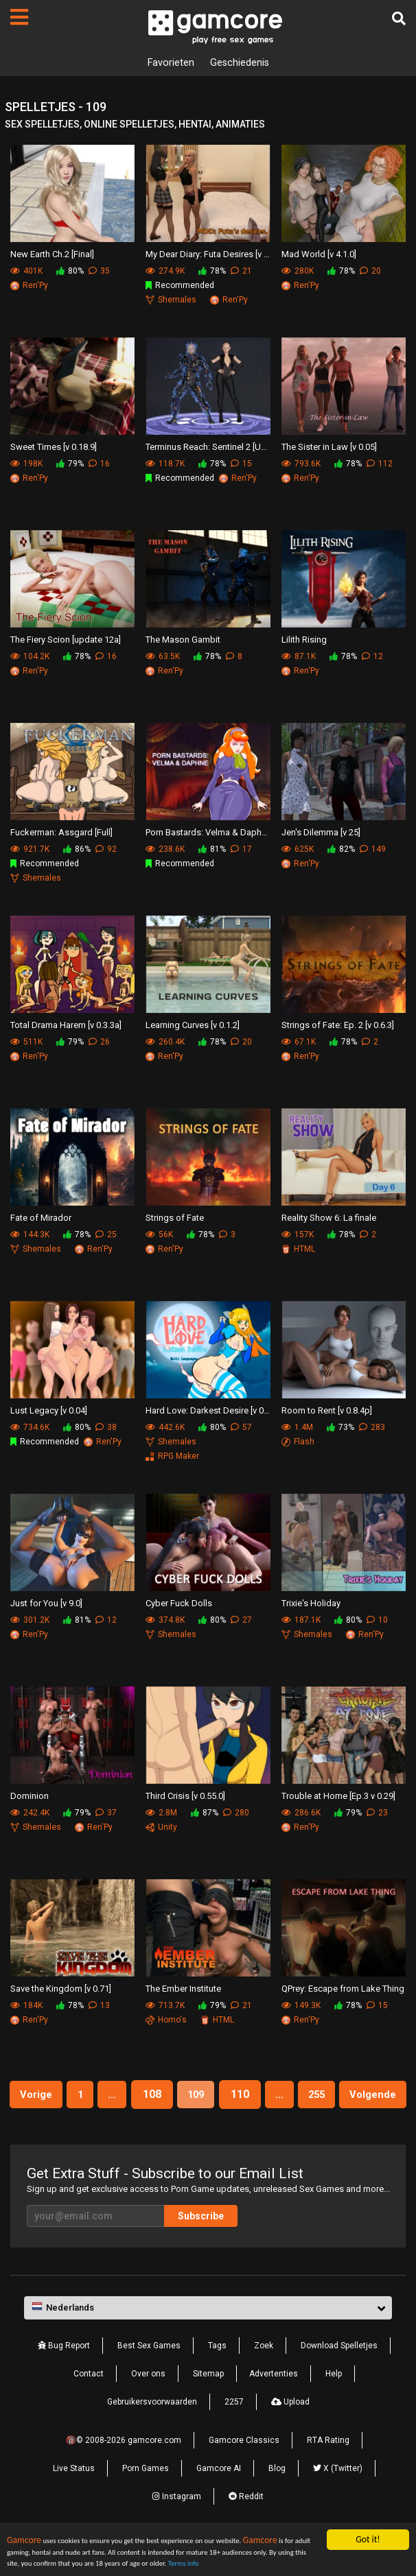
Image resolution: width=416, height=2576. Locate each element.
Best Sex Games (149, 2378)
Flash (297, 1443)
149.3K (301, 2007)
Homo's (166, 2021)
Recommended (180, 286)
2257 (234, 2435)
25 (106, 1236)
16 (99, 465)
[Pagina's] (19, 17)
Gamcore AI (218, 2501)
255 (363, 2095)
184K (26, 2007)
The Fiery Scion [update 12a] (65, 641)
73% (340, 1428)
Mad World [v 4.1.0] (318, 256)
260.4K (165, 1043)
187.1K (301, 1621)
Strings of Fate (175, 1220)
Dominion (29, 1798)
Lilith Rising (304, 641)
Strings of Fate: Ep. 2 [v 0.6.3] (337, 1027)
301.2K (29, 1621)
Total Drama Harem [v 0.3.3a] (66, 1027)
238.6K (165, 850)
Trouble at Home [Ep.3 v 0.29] (338, 1798)
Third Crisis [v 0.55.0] (185, 1798)
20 (370, 272)
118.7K (165, 465)
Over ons (148, 2406)
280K (297, 272)
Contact (88, 2406)
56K (159, 1236)
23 (377, 1814)
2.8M (161, 1814)
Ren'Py (29, 286)
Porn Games (145, 2501)
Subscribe (201, 2248)
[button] (208, 2341)
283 (372, 1428)
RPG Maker (172, 1457)
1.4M (297, 1428)
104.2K (29, 658)
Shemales (171, 301)
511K (26, 1043)
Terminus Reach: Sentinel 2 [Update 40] (208, 449)
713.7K (165, 2007)
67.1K (298, 1043)
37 (106, 1814)
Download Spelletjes (339, 2378)
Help (333, 2406)
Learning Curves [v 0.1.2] (193, 1027)
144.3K (29, 1236)
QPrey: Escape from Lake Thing (342, 1990)
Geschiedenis (242, 63)
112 (380, 465)
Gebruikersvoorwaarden (152, 2435)
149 (373, 850)
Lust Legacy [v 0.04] (48, 1412)
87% (204, 1814)
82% (341, 850)
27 (241, 1621)
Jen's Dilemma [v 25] (320, 834)
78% (212, 272)
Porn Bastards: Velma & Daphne (208, 834)
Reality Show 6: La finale (328, 1220)
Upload (290, 2435)
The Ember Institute (183, 1990)
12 (372, 658)
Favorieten (167, 63)
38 (106, 1428)
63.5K (163, 658)
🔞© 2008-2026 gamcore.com (123, 2473)
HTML (298, 1250)
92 (106, 850)
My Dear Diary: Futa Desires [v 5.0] (208, 256)
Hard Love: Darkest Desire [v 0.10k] (208, 1412)
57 (241, 1428)
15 (241, 465)
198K (26, 465)
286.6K (301, 1814)
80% (70, 272)
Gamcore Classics (244, 2473)
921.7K (29, 850)
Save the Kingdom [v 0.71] (60, 1990)
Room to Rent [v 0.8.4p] (326, 1412)
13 (99, 2007)
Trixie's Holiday (310, 1605)
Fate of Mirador (40, 1220)
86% (77, 850)
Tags (217, 2378)
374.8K (165, 1621)
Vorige (61, 2095)
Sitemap (208, 2406)
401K (26, 272)
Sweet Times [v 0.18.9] (53, 449)
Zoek (263, 2378)
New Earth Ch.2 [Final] (52, 256)
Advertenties (273, 2406)
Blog (277, 2501)
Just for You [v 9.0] (46, 1605)
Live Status (74, 2501)
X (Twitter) (337, 2501)
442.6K (165, 1428)
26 (99, 1043)
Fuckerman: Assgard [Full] (61, 834)
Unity (161, 1828)
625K (297, 850)
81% (212, 850)
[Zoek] (399, 18)
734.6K (29, 1428)
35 (99, 272)
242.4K (29, 1814)
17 (241, 850)
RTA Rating (328, 2473)
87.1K (298, 658)
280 (236, 1814)
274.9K (165, 272)
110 (280, 2095)
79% (70, 465)
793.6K (301, 465)
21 (241, 272)
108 (187, 2095)
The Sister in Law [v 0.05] (329, 449)
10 (377, 1621)
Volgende (208, 2127)
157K (297, 1236)
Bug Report (64, 2378)
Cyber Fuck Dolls (179, 1605)
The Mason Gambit (183, 641)
